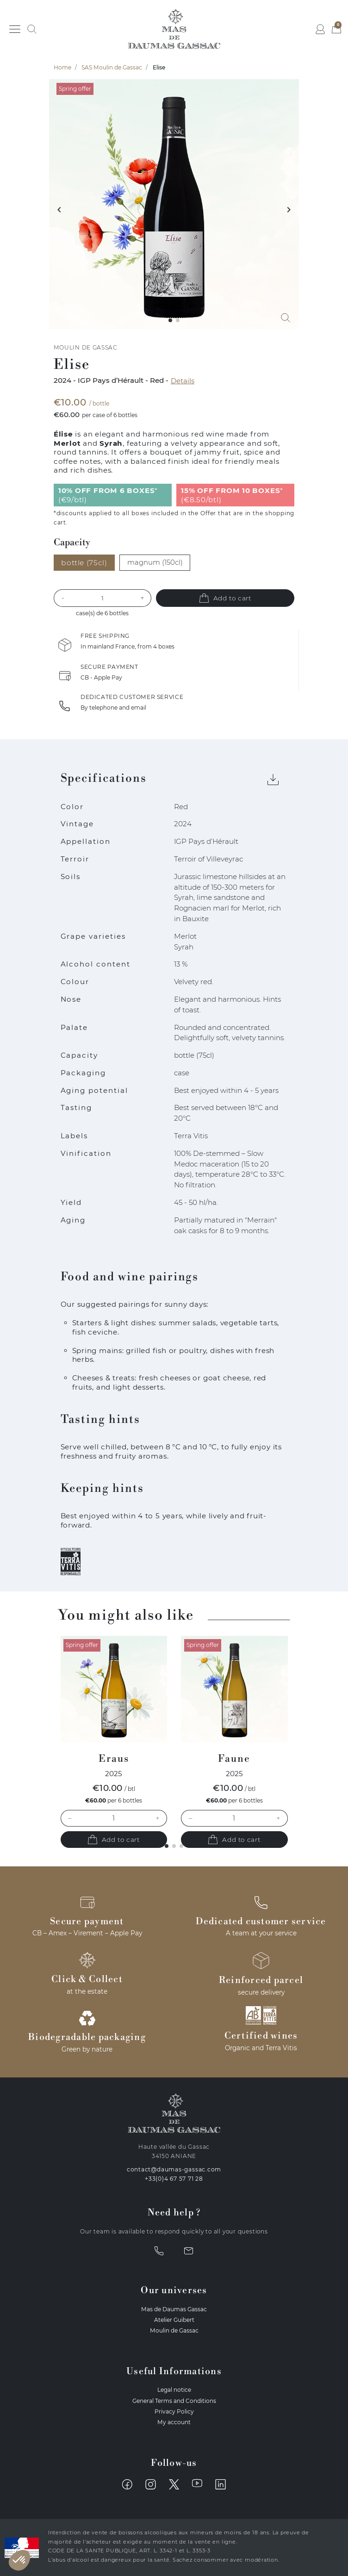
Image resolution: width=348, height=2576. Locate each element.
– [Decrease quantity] (69, 1818)
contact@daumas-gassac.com (174, 2169)
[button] (32, 29)
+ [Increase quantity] (157, 1818)
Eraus (114, 1759)
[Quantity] (102, 598)
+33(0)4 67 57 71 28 (174, 2178)
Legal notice (174, 2389)
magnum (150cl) (155, 562)
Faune (234, 1759)
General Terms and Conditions (174, 2400)
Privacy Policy (174, 2411)
